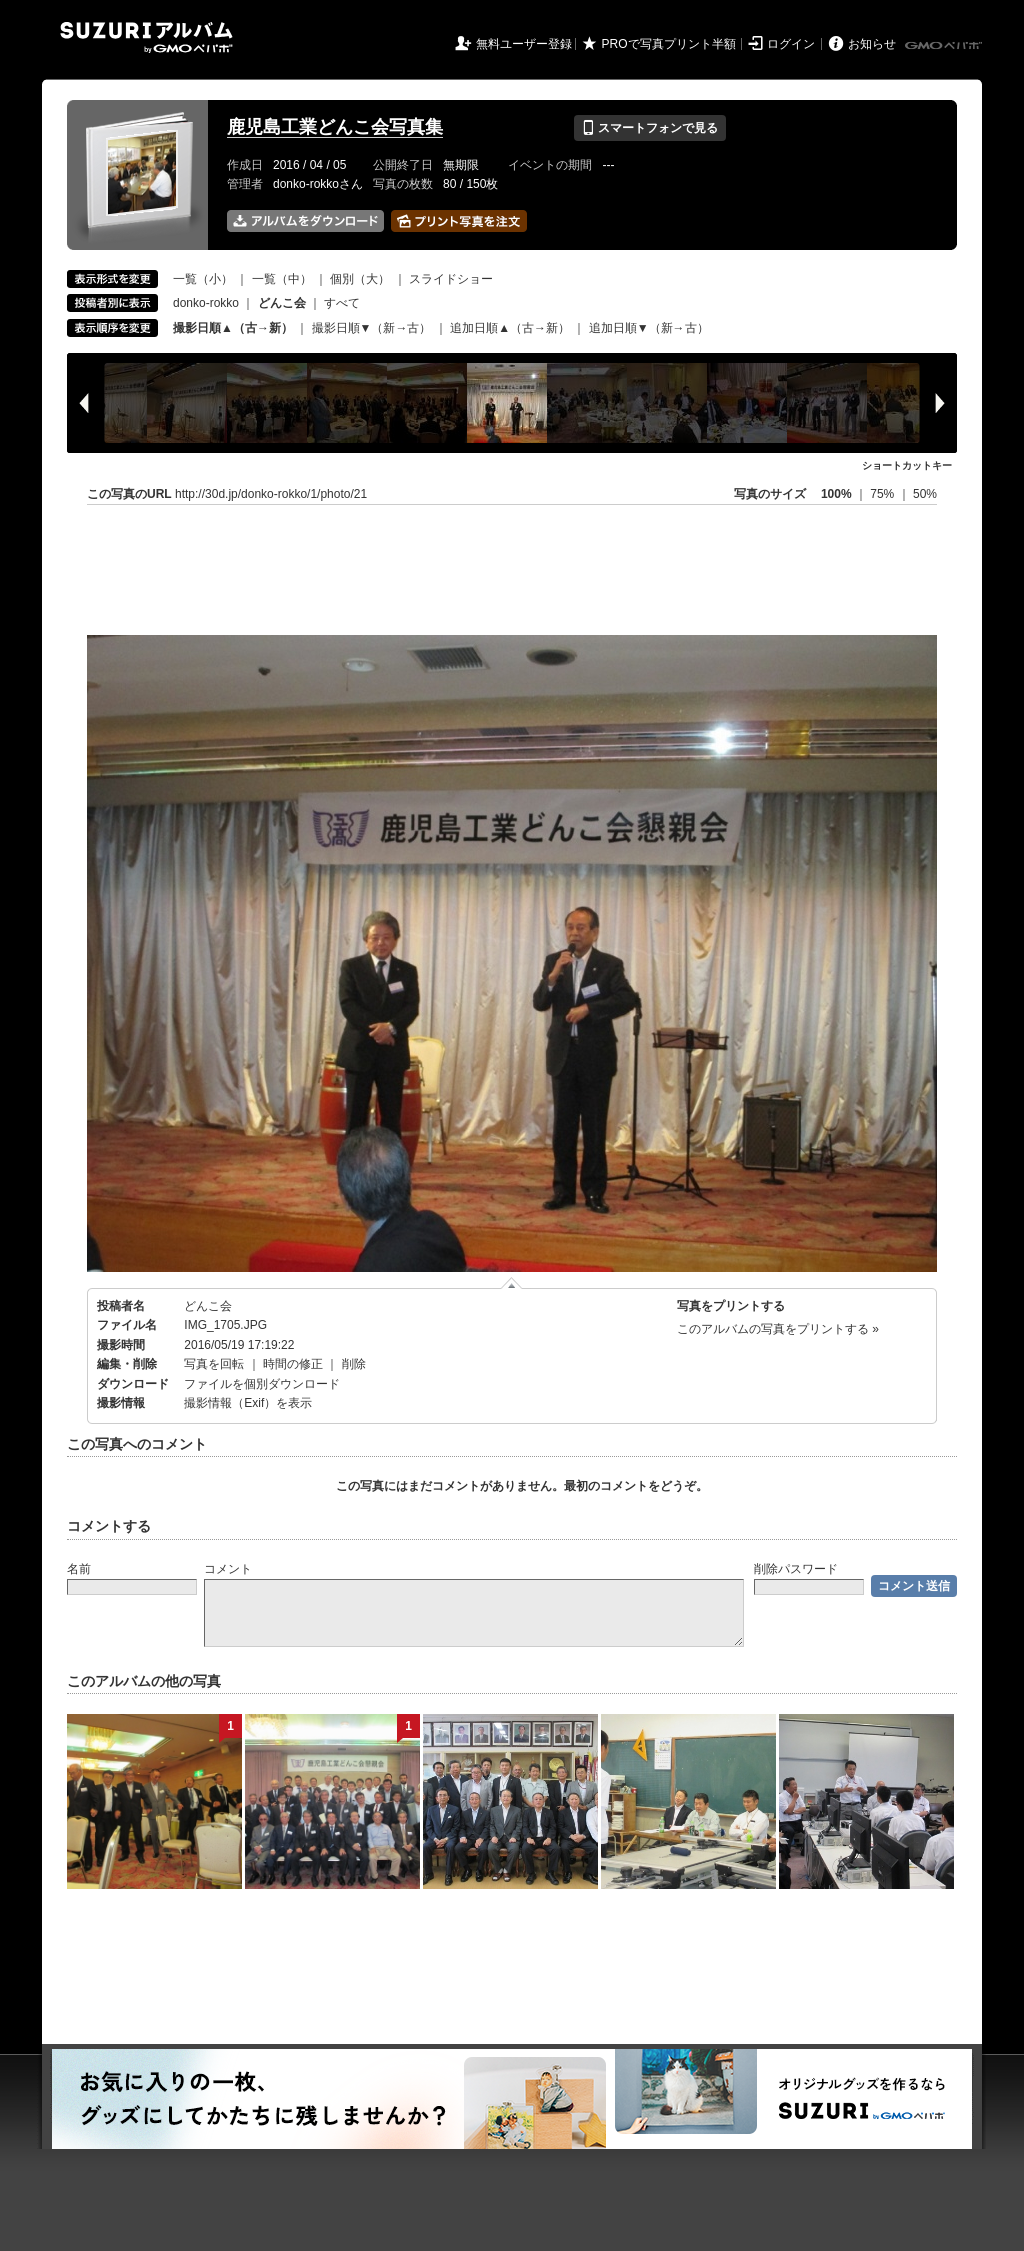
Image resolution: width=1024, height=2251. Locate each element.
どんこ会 (208, 1306)
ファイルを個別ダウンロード (262, 1384)
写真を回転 (214, 1364)
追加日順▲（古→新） (510, 328)
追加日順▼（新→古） (649, 328)
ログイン (791, 44)
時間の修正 (293, 1364)
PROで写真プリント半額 (669, 44)
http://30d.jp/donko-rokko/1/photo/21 (271, 494)
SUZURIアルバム (146, 37)
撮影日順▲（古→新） (233, 328)
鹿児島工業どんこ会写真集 (335, 127)
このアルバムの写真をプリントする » (778, 1329)
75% (883, 494)
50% (925, 494)
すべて (342, 303)
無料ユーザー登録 (524, 44)
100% (836, 494)
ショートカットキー (907, 465)
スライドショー (451, 279)
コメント (228, 1569)
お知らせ (872, 44)
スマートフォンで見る (649, 128)
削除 (354, 1364)
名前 (79, 1569)
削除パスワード (796, 1569)
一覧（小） (203, 279)
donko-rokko (206, 303)
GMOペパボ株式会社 (945, 46)
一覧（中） (282, 279)
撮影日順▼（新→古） (372, 328)
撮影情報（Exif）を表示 (248, 1403)
